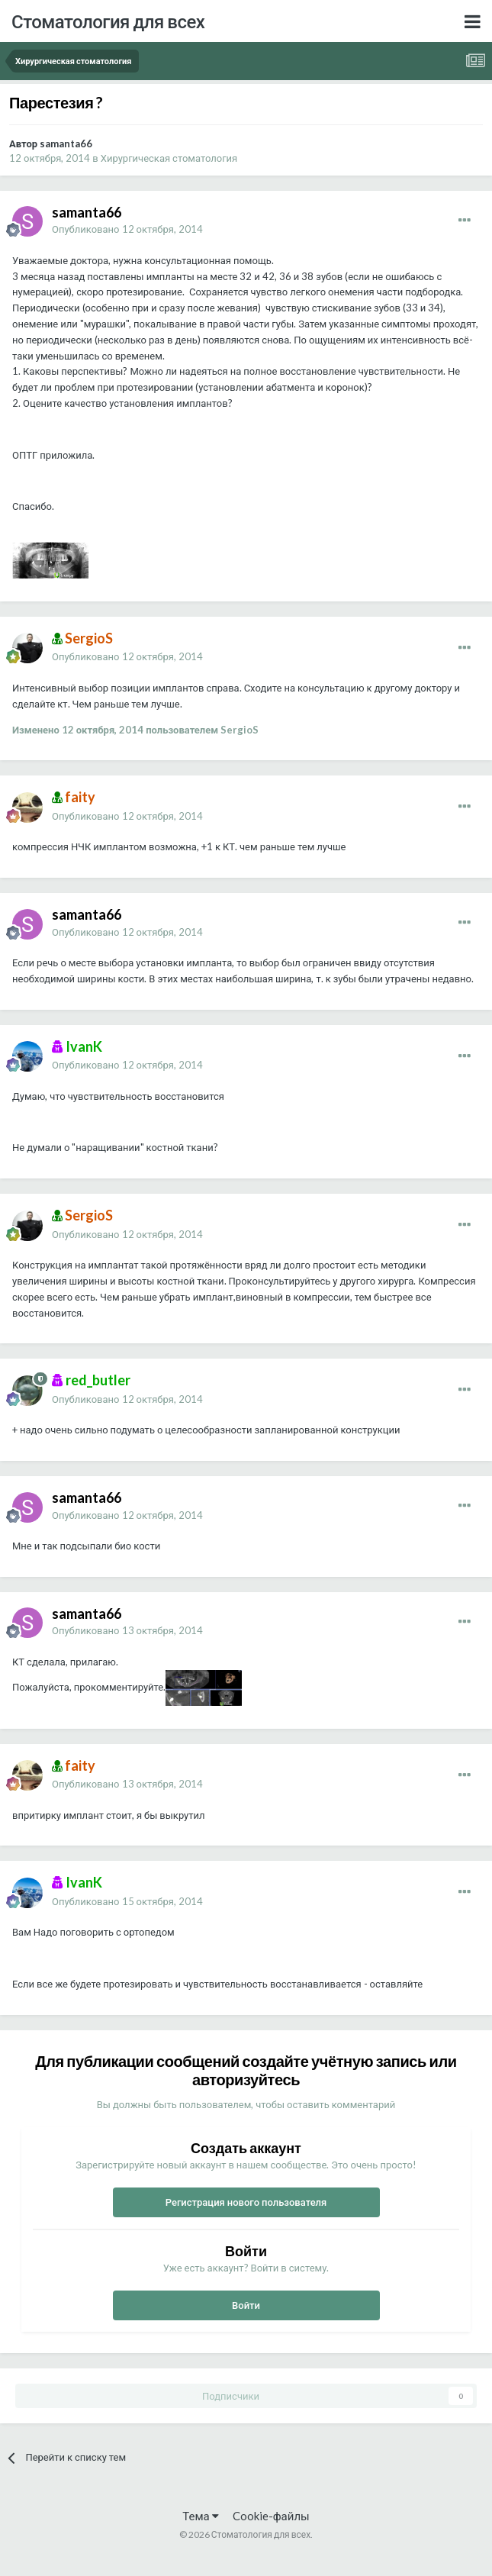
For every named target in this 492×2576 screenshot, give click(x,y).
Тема (200, 2516)
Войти (246, 2305)
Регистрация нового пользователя (246, 2202)
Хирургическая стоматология (169, 158)
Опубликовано (127, 229)
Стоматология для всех (107, 21)
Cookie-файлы (271, 2516)
